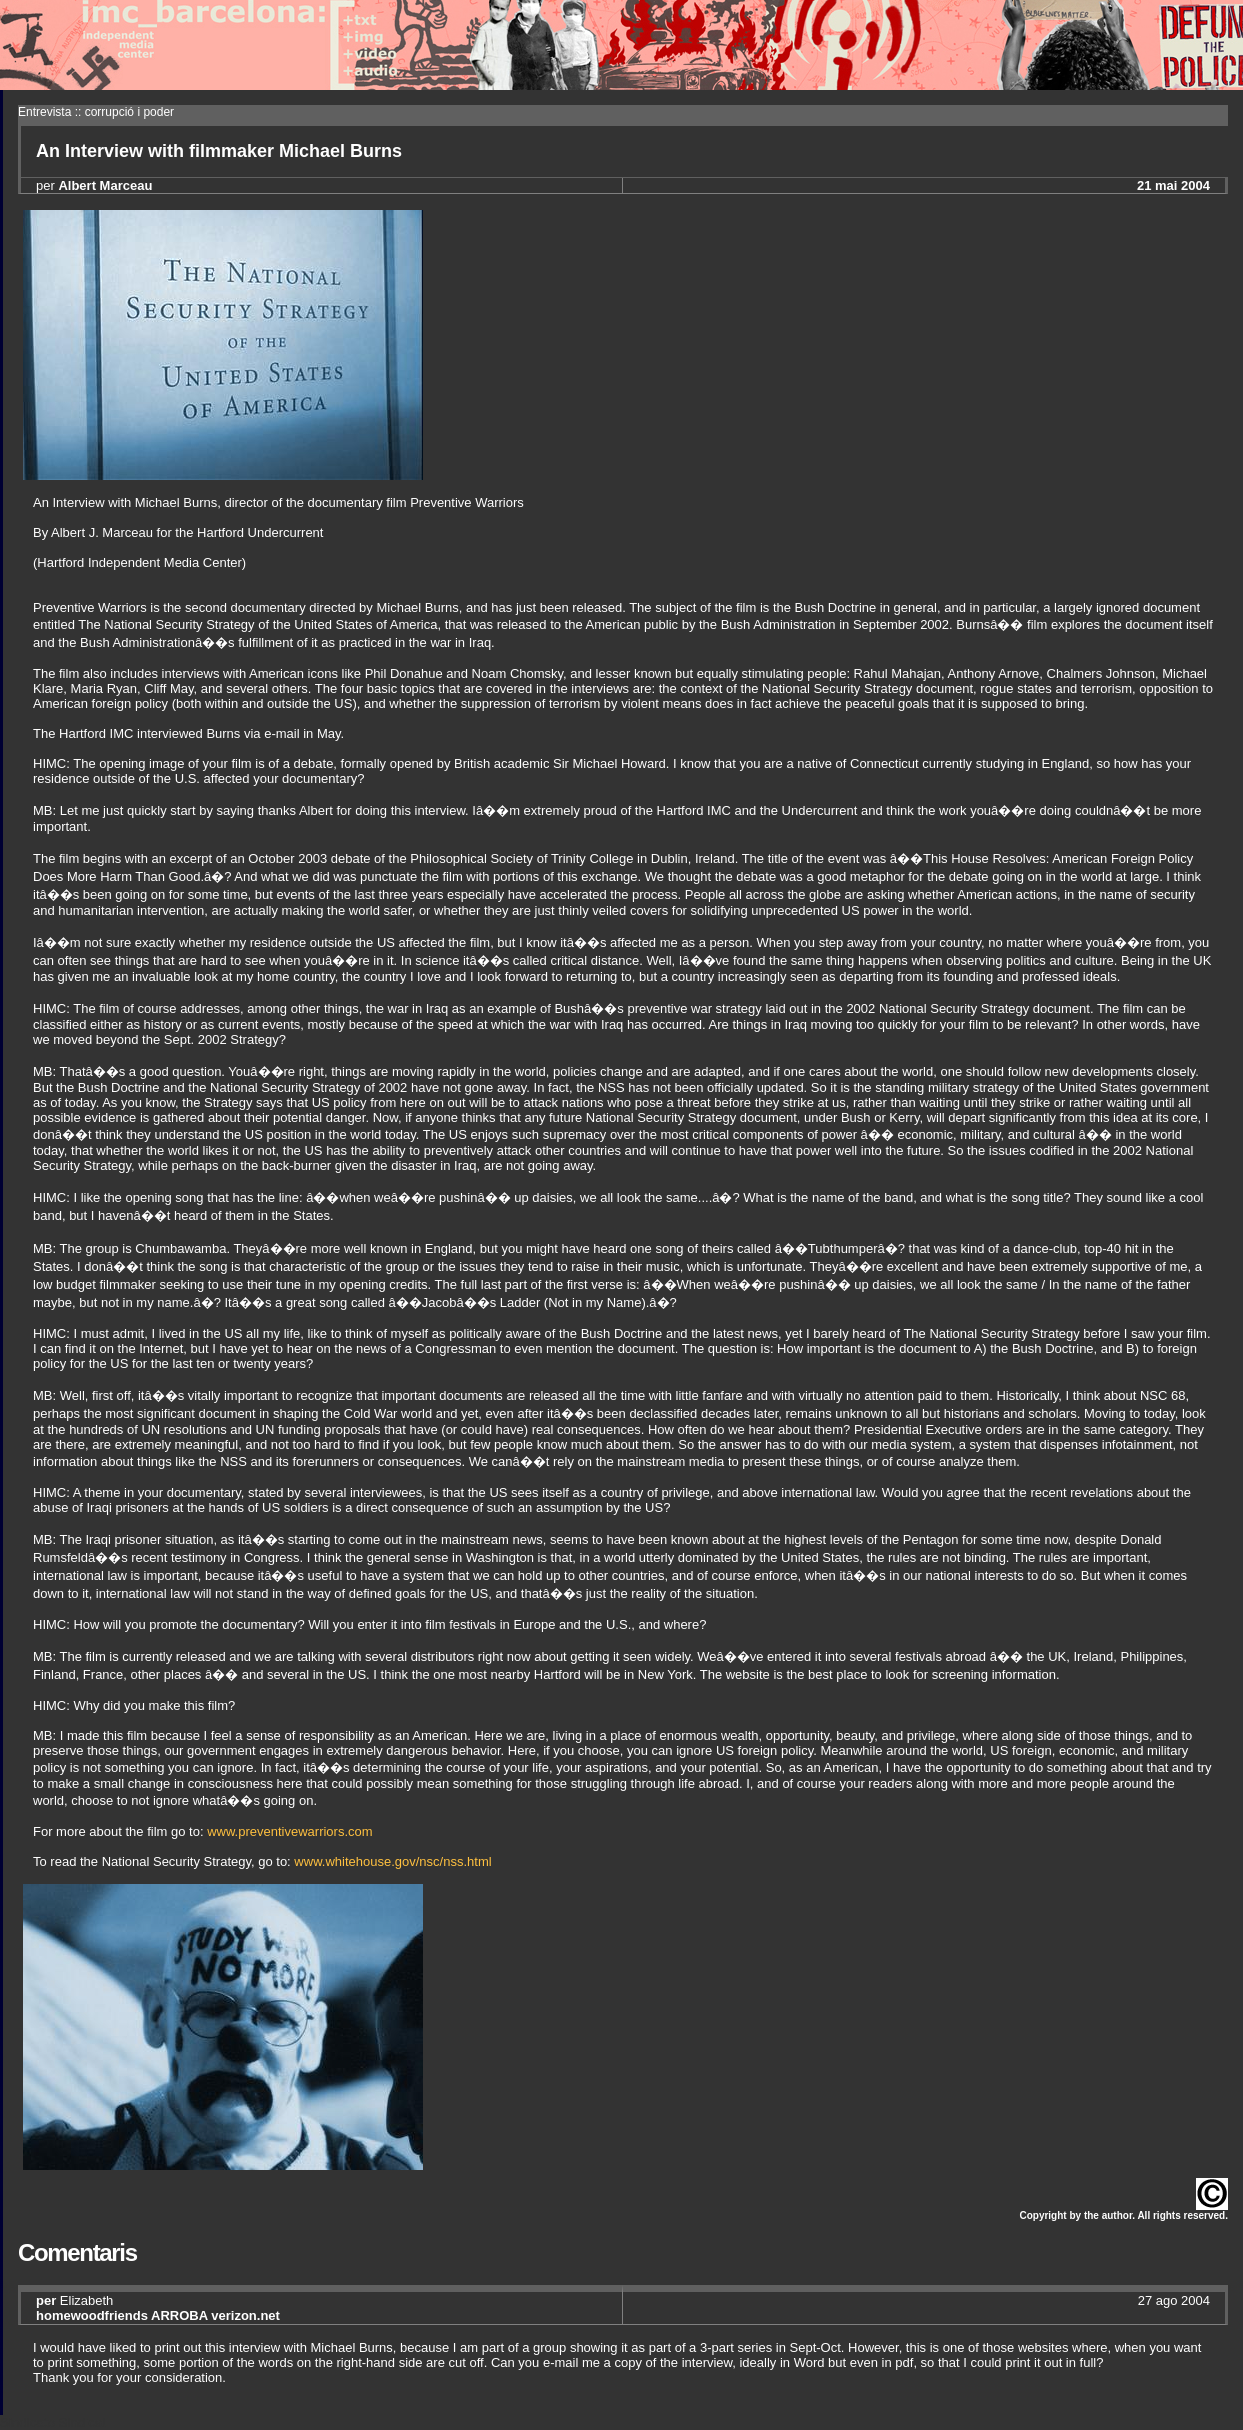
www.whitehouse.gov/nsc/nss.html (392, 1861)
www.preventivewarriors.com (289, 1831)
